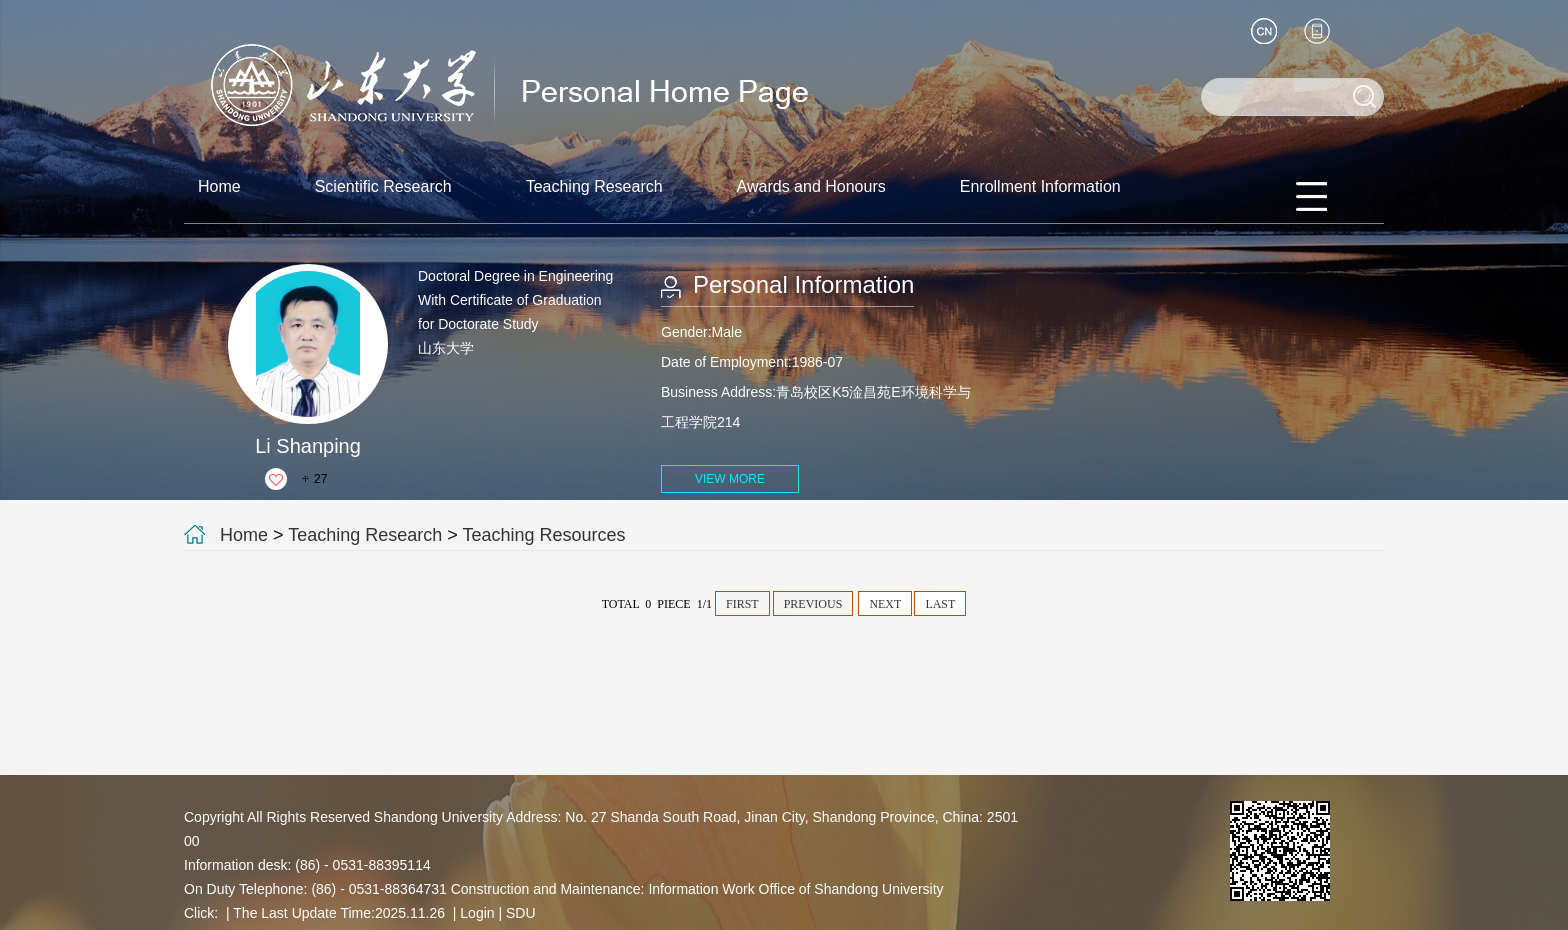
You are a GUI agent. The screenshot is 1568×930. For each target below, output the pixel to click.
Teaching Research (594, 186)
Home (219, 186)
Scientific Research (383, 186)
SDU (521, 913)
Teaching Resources (544, 535)
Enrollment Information (1040, 186)
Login (477, 913)
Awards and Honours (811, 186)
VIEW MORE (730, 479)
